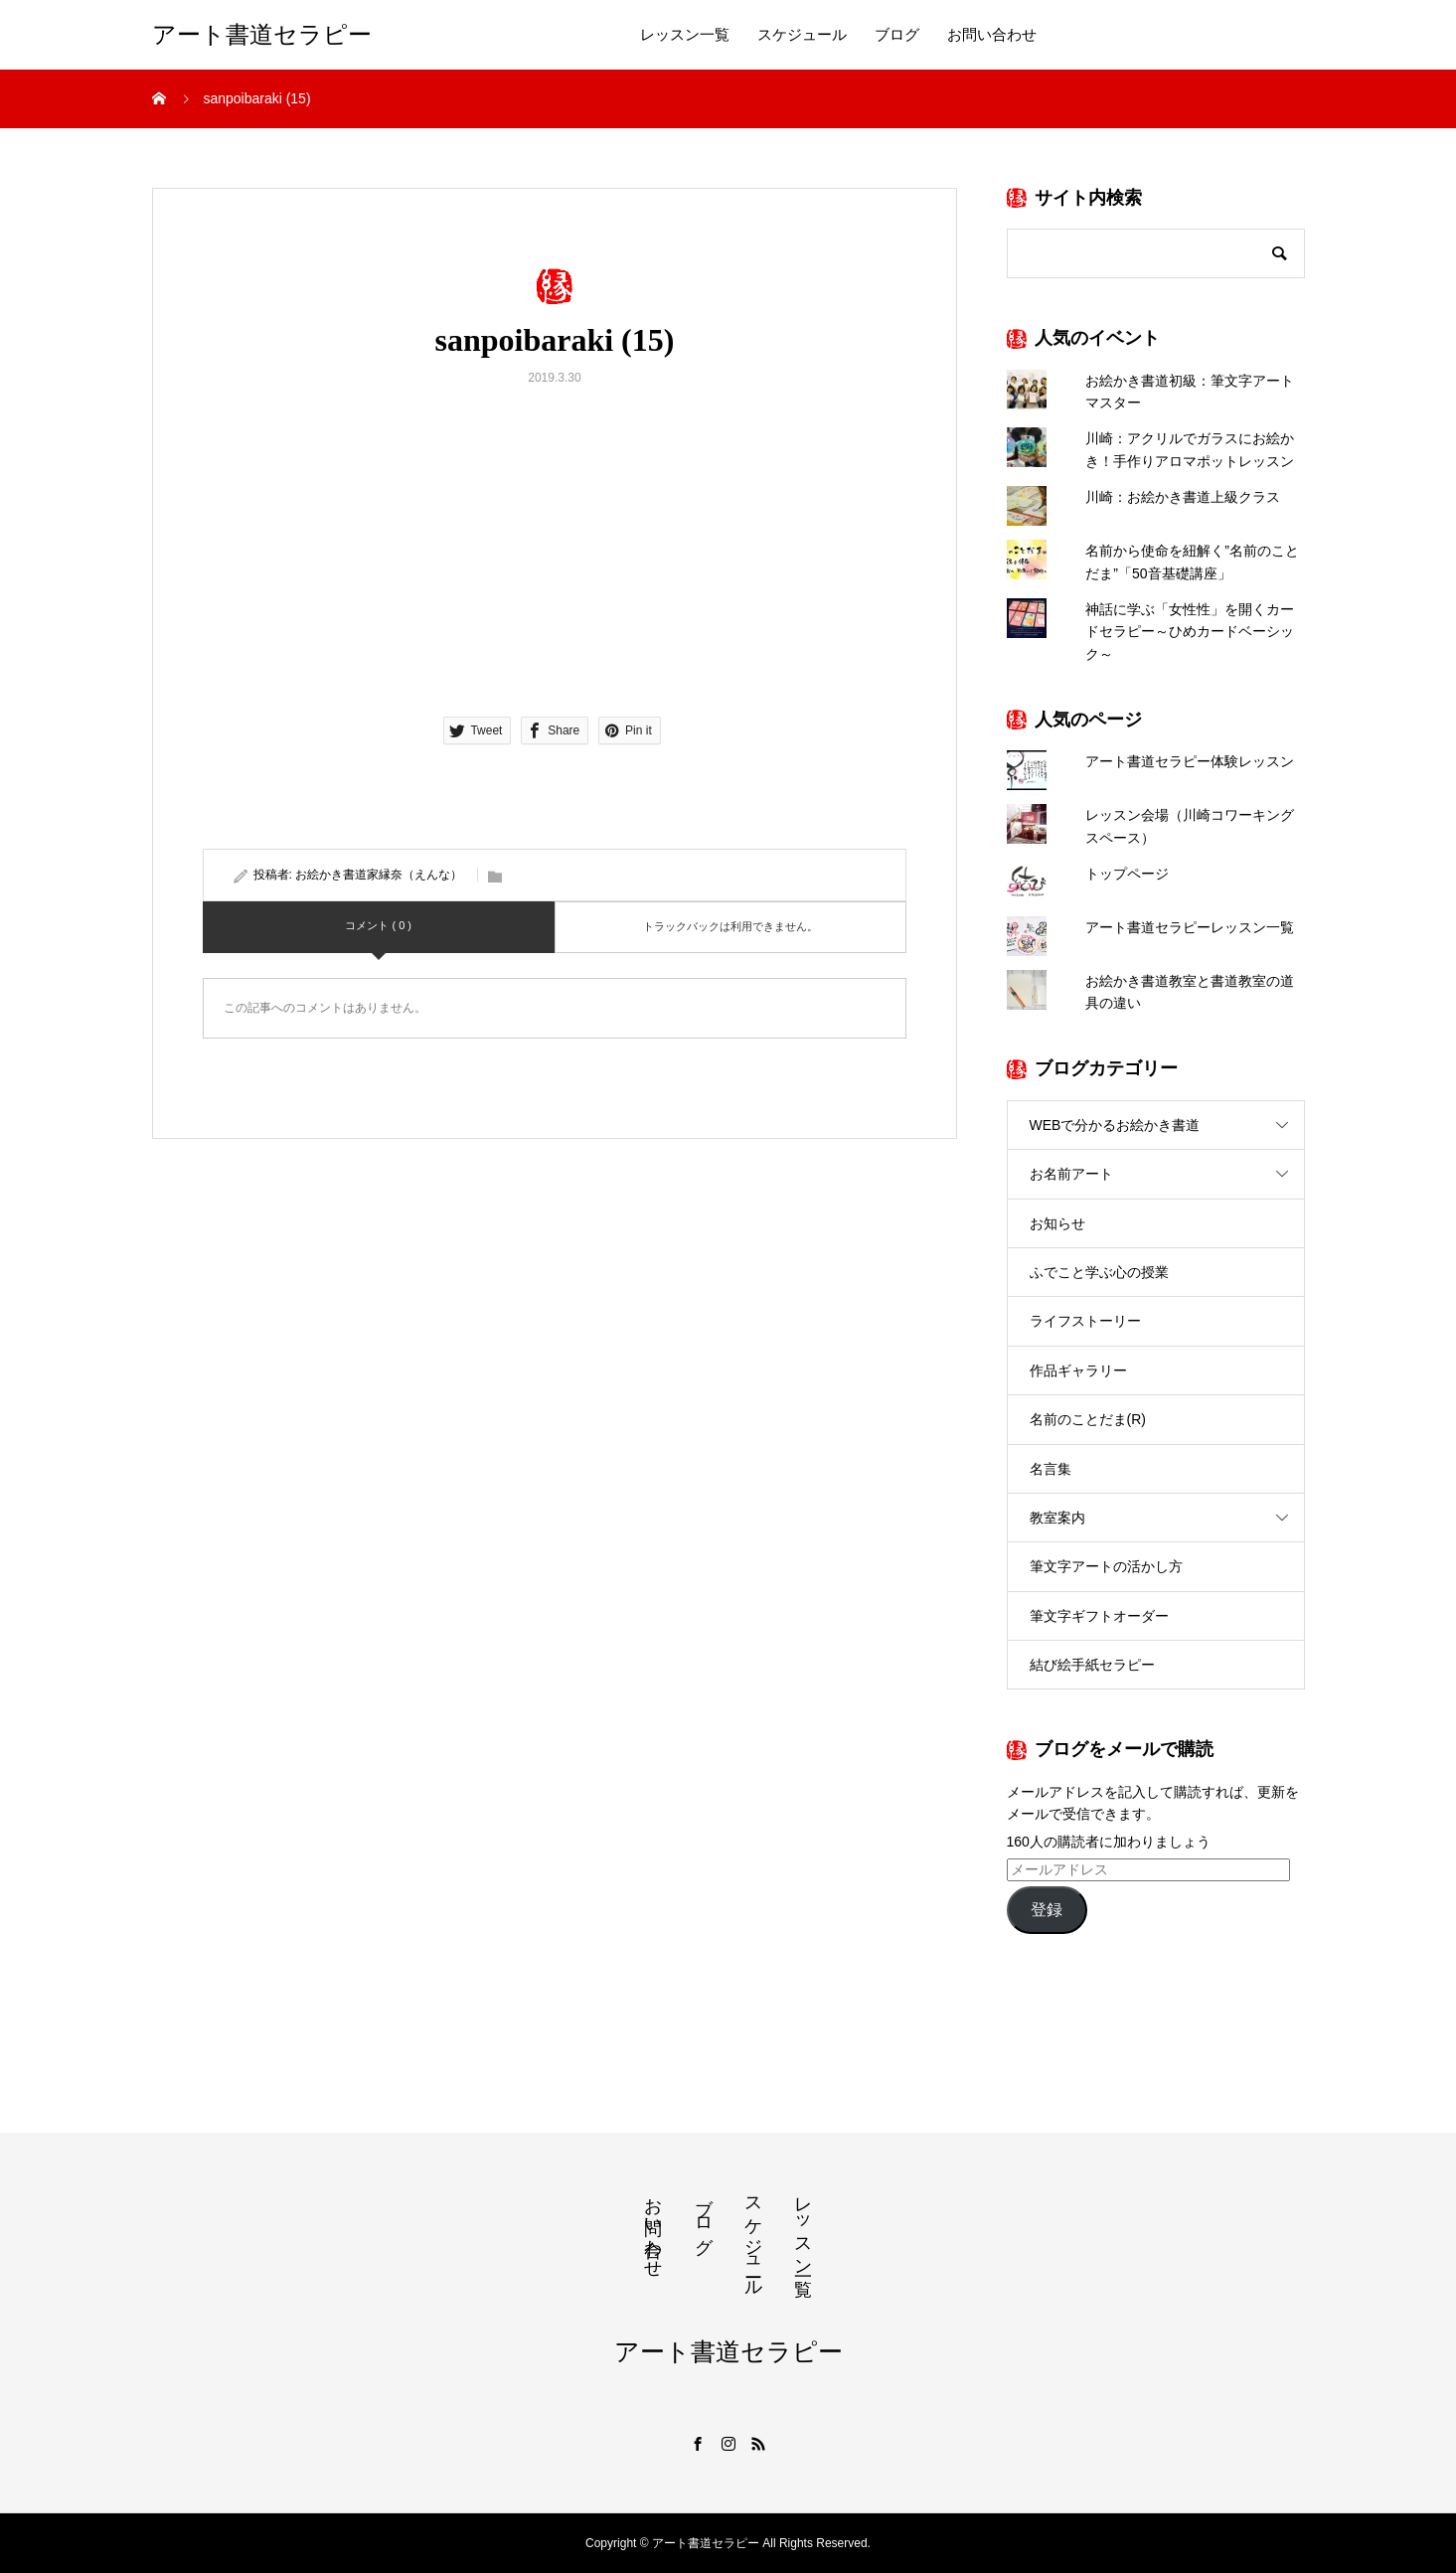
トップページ (1127, 874)
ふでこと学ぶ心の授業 (1099, 1272)
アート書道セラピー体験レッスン (1189, 761)
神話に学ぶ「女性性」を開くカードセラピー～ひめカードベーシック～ (1189, 631)
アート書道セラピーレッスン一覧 (1189, 927)
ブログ (897, 35)
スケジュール (802, 35)
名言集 (1050, 1469)
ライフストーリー (1085, 1321)
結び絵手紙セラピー (1092, 1665)
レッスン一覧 (684, 35)
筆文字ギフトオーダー (1099, 1616)
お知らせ (1057, 1223)
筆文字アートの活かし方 (1106, 1566)
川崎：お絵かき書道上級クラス (1182, 497)
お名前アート (1071, 1174)
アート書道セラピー (262, 35)
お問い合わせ (992, 35)
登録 (1046, 1909)
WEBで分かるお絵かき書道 (1115, 1125)
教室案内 (1057, 1518)
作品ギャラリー (1078, 1370)
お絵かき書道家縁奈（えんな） (378, 875)
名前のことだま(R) (1088, 1419)
